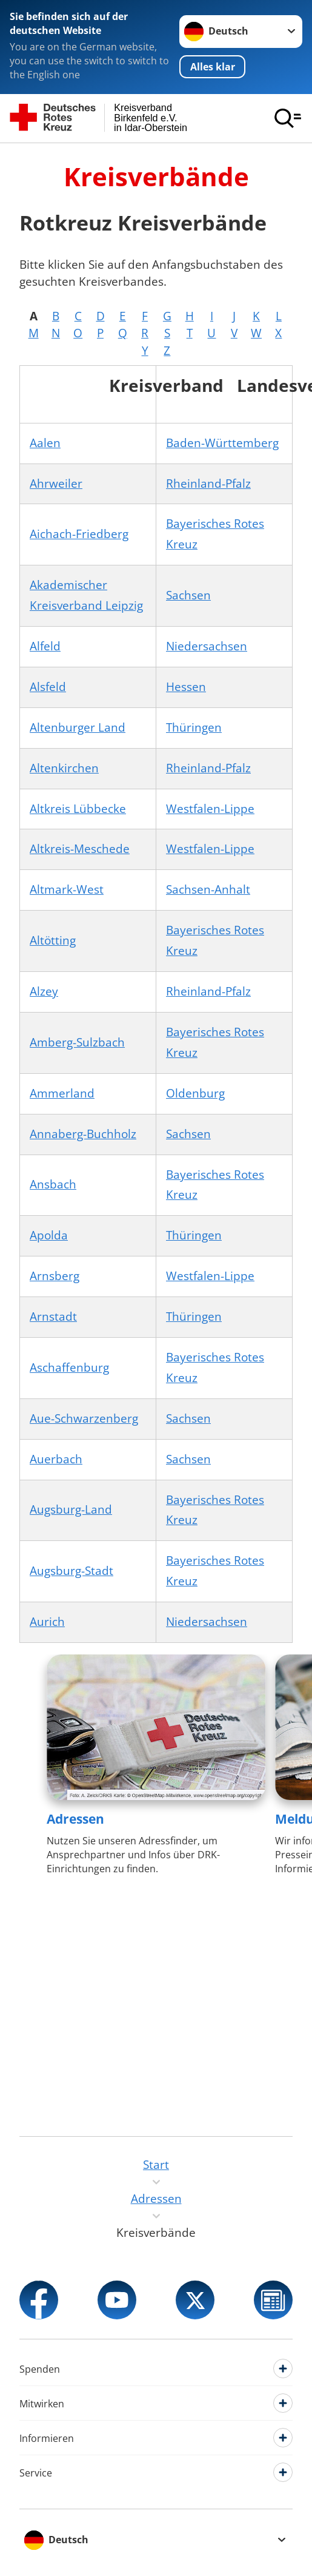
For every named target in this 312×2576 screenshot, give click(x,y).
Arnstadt (53, 1316)
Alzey (44, 991)
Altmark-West (67, 889)
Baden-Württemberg (222, 443)
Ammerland (62, 1093)
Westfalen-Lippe (210, 809)
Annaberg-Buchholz (83, 1134)
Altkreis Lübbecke (78, 809)
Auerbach (56, 1459)
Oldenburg (195, 1093)
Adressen (75, 1818)
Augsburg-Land (71, 1509)
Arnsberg (54, 1276)
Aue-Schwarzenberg (84, 1418)
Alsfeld (48, 687)
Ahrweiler (56, 483)
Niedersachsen (206, 646)
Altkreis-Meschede (80, 849)
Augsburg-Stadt (71, 1571)
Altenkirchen (64, 768)
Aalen (45, 443)
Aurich (47, 1622)
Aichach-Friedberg (79, 534)
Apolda (49, 1235)
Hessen (186, 687)
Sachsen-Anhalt (208, 889)
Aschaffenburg (69, 1367)
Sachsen (188, 595)
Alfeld (45, 646)
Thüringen (194, 727)
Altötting (53, 940)
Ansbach (53, 1184)
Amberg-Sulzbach (77, 1042)
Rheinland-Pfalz (208, 483)
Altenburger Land (77, 727)
